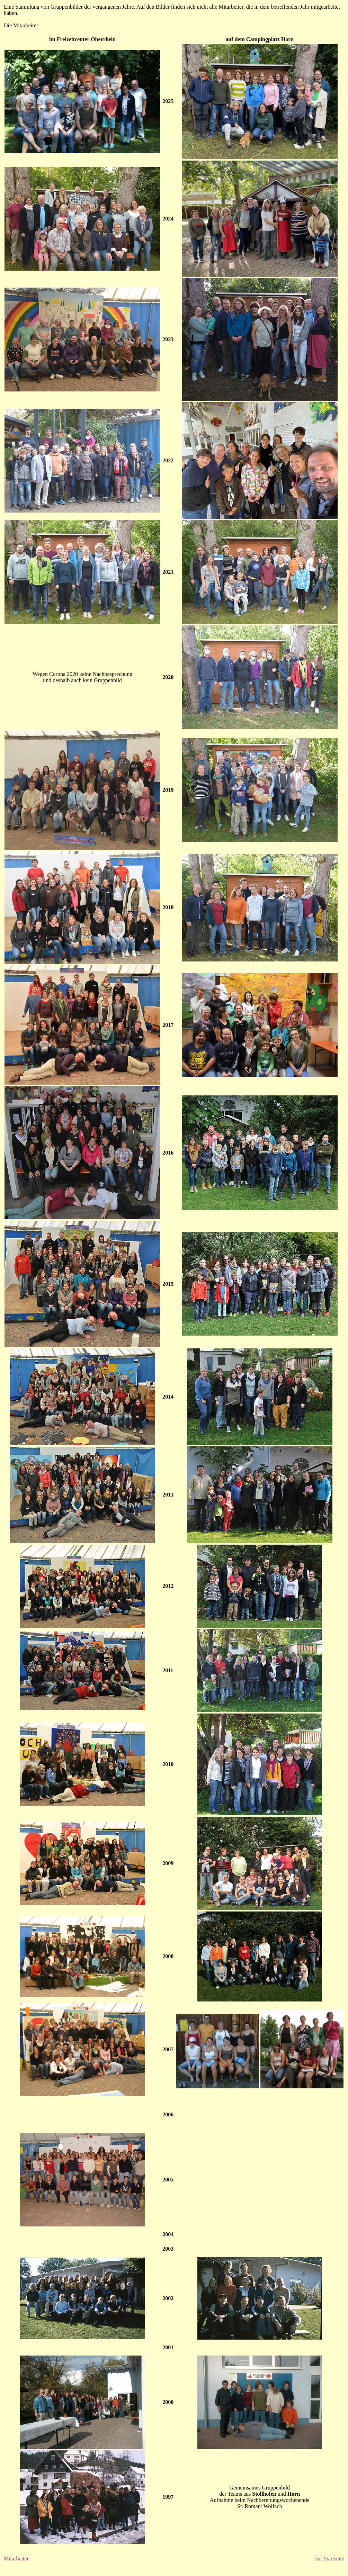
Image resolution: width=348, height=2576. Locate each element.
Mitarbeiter (16, 2558)
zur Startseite (329, 2558)
